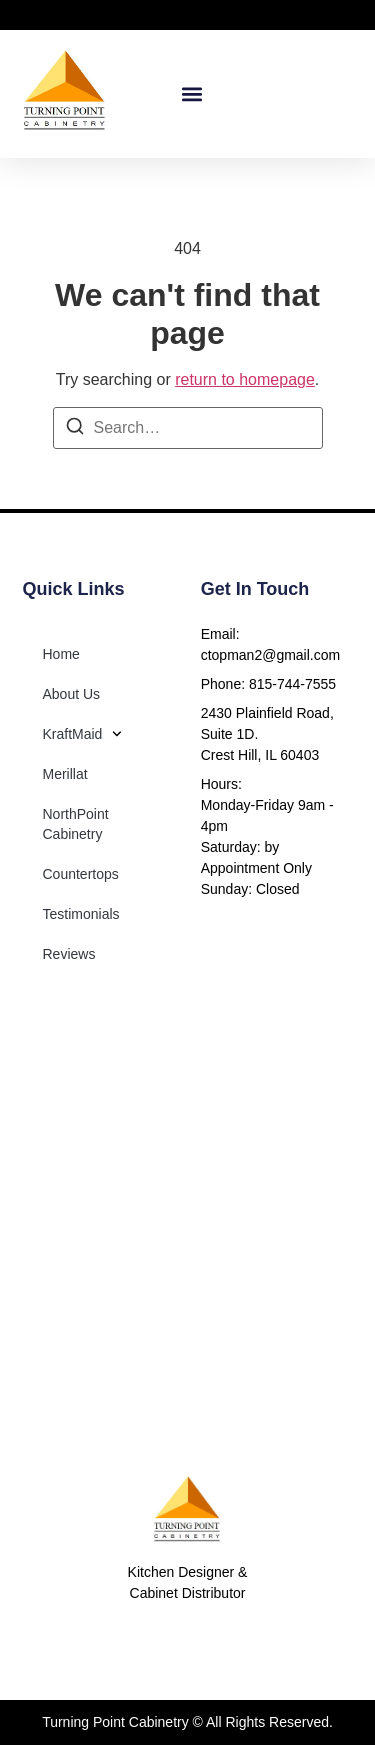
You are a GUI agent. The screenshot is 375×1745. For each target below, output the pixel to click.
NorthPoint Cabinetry (76, 824)
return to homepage (245, 379)
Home (61, 654)
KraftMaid (83, 734)
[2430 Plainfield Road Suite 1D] (188, 1210)
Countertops (81, 874)
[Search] (75, 429)
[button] (191, 94)
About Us (72, 694)
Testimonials (81, 914)
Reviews (69, 954)
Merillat (65, 774)
